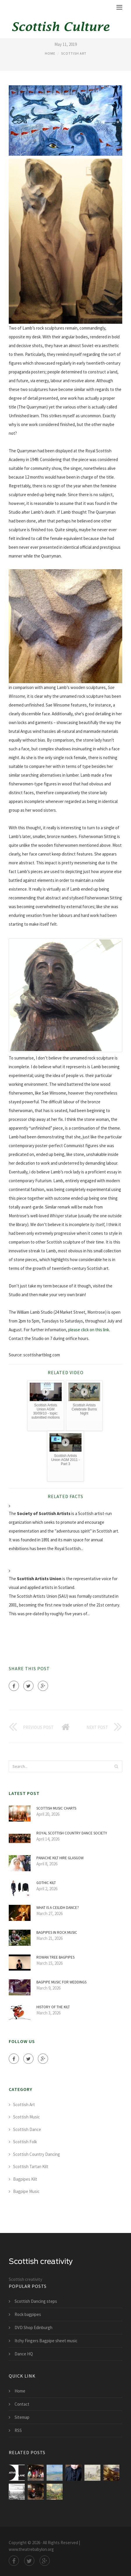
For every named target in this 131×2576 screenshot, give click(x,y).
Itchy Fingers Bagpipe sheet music (46, 2340)
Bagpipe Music (26, 2191)
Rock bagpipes (28, 2314)
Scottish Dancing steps (36, 2301)
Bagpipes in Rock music (56, 1932)
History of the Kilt (53, 2006)
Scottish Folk (25, 2141)
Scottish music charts (56, 1808)
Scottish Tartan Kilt (30, 2166)
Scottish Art (73, 53)
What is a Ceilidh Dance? (57, 1907)
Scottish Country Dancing (36, 2154)
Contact (22, 2404)
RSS (18, 2430)
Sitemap (22, 2417)
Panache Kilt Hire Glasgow (60, 1857)
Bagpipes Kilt (25, 2179)
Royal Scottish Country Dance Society (71, 1833)
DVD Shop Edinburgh (33, 2327)
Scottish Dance (27, 2129)
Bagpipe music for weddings (61, 1982)
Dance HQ (24, 2354)
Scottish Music (26, 2117)
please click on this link (88, 1329)
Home (50, 53)
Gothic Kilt (46, 1882)
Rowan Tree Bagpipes (55, 1957)
